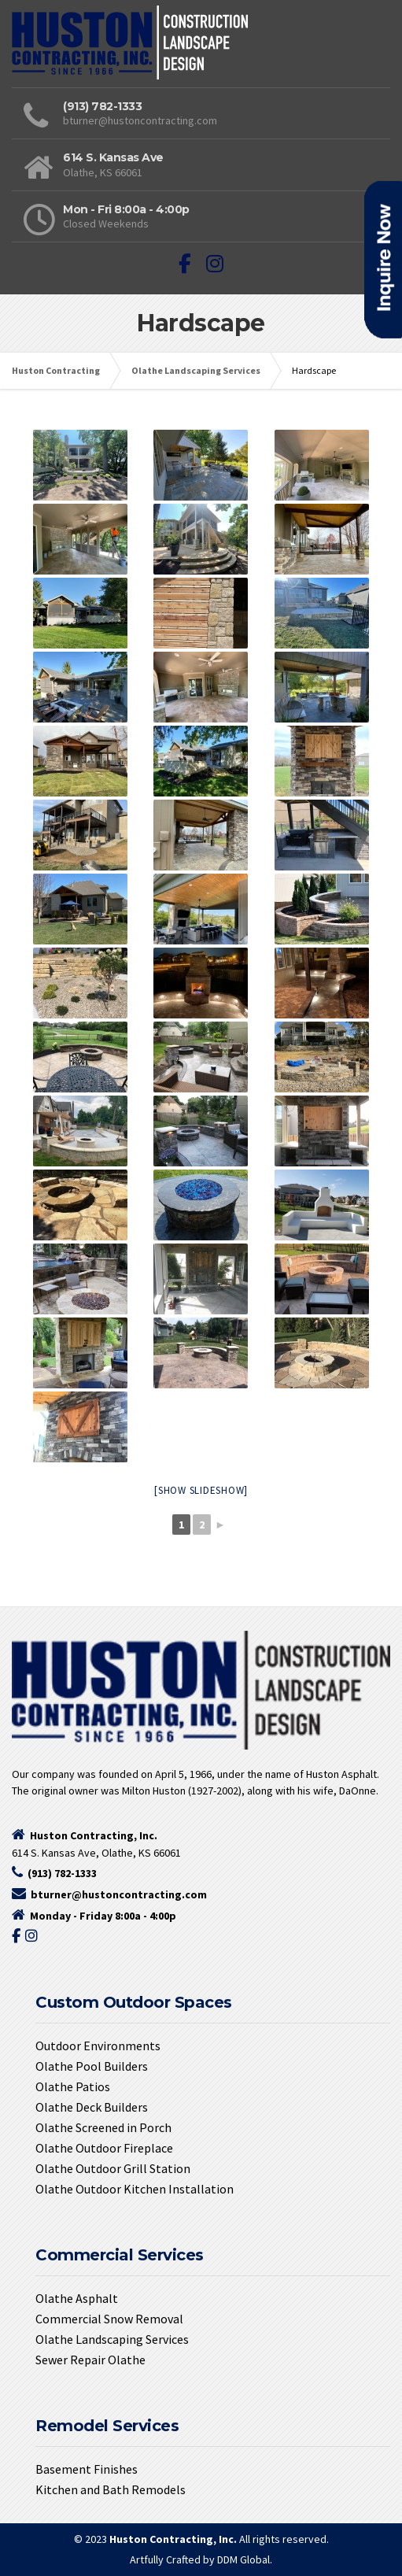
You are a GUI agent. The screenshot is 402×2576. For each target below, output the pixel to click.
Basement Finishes (86, 2469)
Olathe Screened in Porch (103, 2127)
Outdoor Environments (97, 2045)
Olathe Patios (72, 2086)
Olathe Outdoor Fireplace (104, 2148)
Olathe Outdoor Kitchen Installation (134, 2189)
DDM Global (243, 2559)
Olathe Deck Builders (91, 2107)
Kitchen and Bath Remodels (110, 2489)
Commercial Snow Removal (109, 2319)
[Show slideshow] (201, 1490)
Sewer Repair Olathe (90, 2359)
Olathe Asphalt (76, 2298)
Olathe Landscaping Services (112, 2339)
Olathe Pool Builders (91, 2066)
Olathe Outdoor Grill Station (112, 2168)
